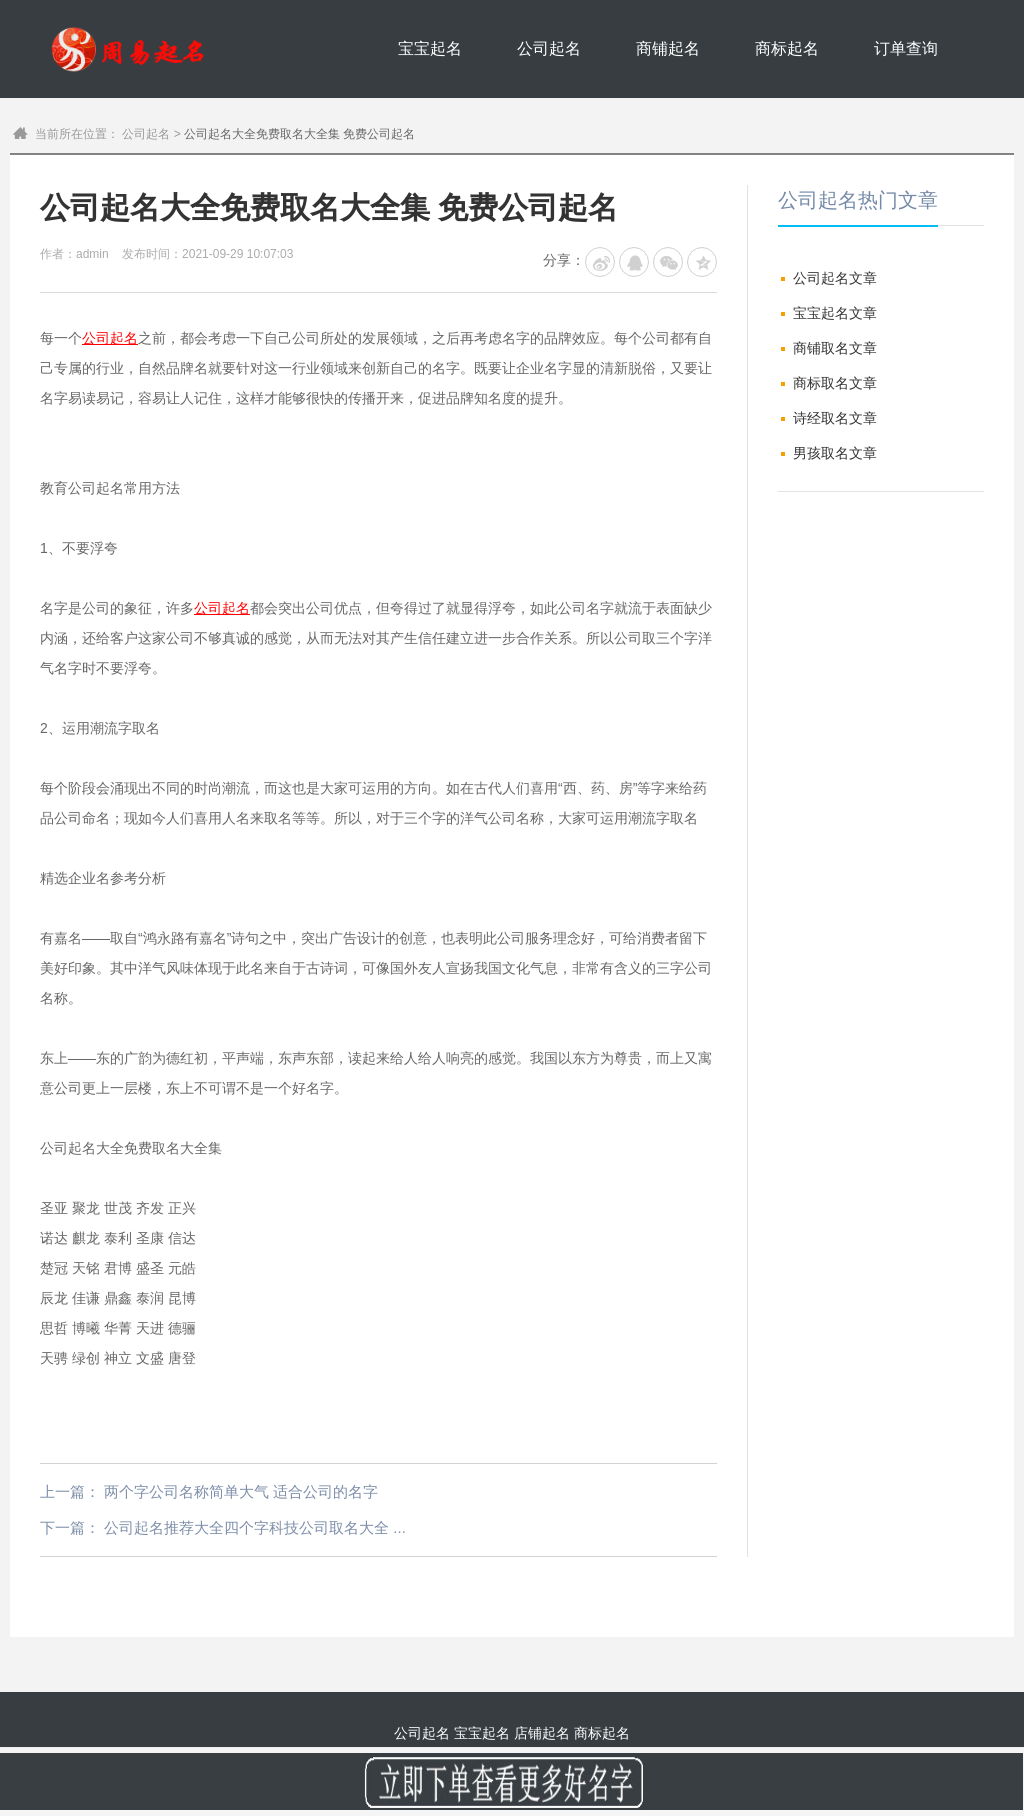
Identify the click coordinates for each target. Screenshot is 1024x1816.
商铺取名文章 (835, 348)
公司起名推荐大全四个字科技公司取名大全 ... (255, 1527)
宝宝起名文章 (835, 313)
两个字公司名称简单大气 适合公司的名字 (241, 1491)
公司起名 (549, 48)
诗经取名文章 (835, 418)
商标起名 (787, 48)
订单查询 (906, 48)
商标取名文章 (835, 383)
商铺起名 (668, 48)
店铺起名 (542, 1733)
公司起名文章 (835, 278)
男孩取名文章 (835, 453)
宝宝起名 (430, 48)
